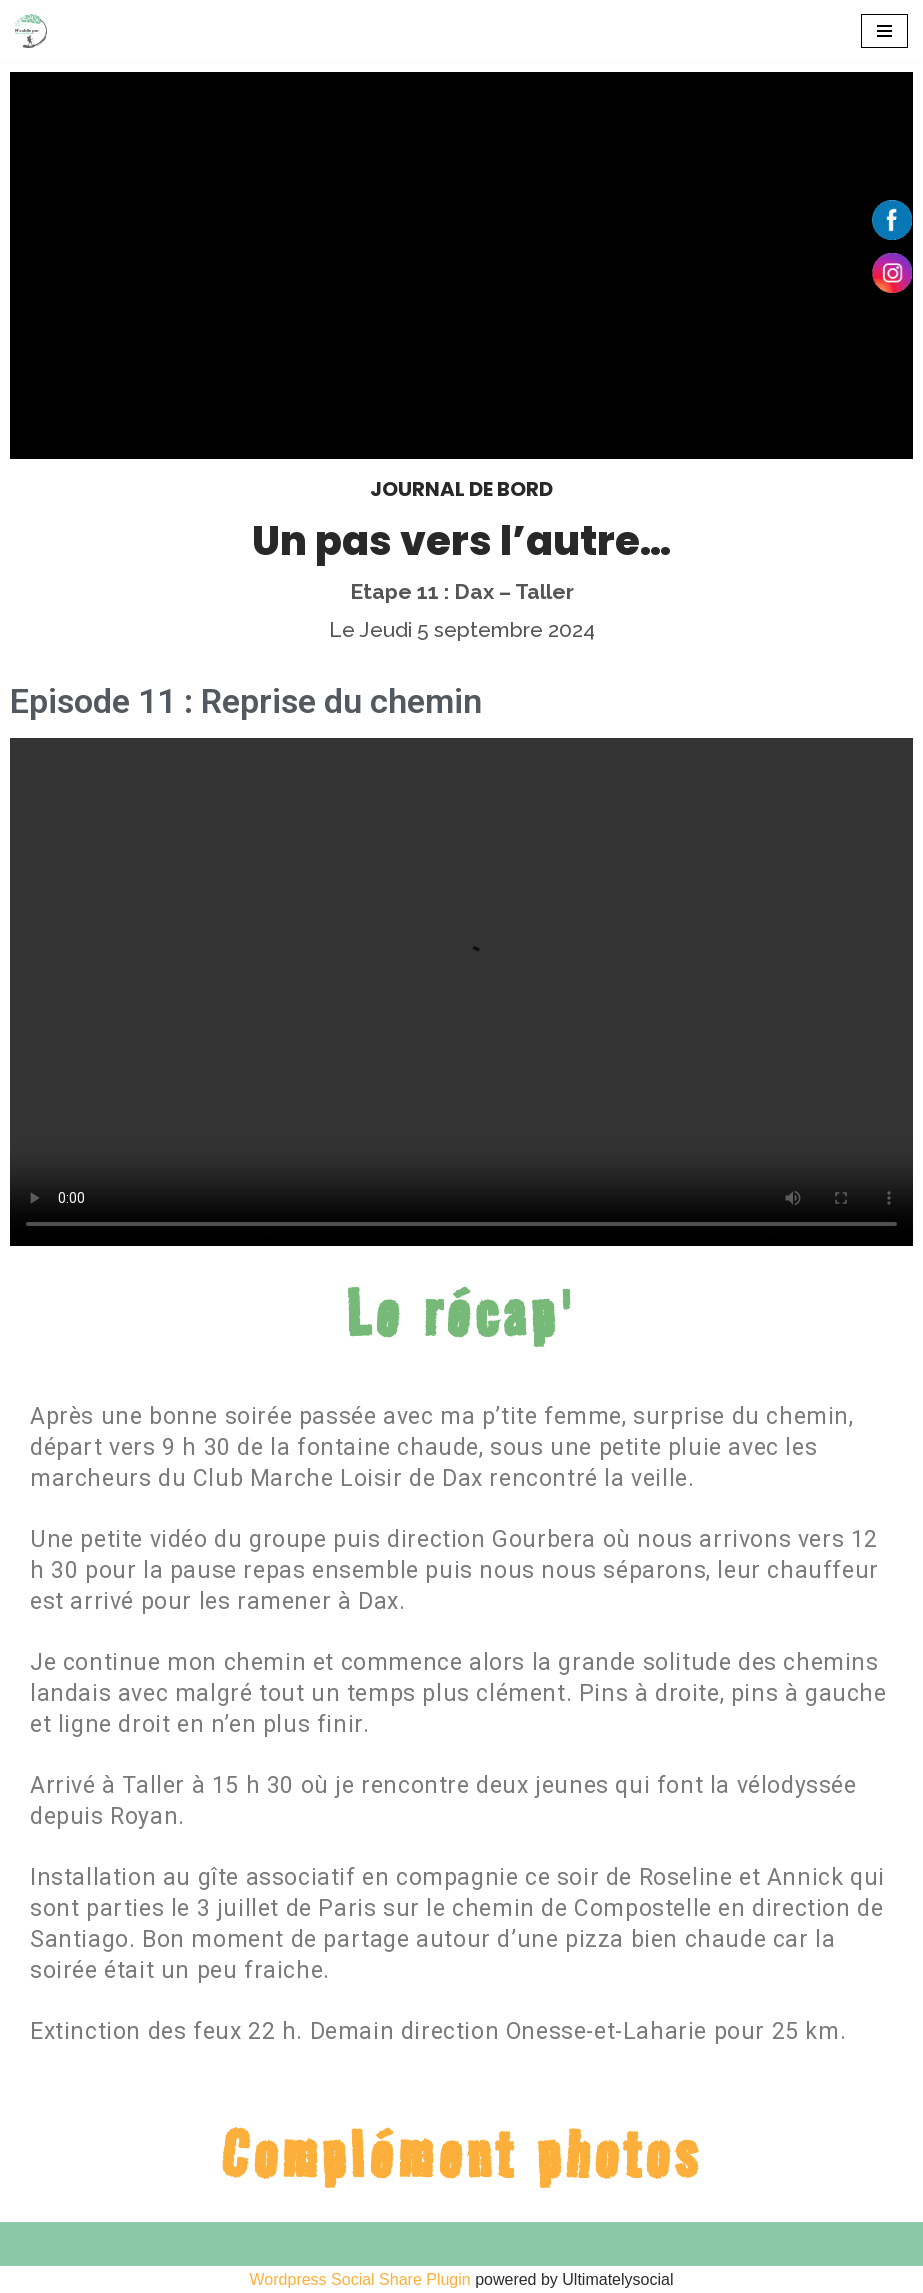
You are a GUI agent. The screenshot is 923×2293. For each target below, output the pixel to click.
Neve (33, 2271)
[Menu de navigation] (884, 31)
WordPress (200, 2271)
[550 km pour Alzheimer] (31, 31)
